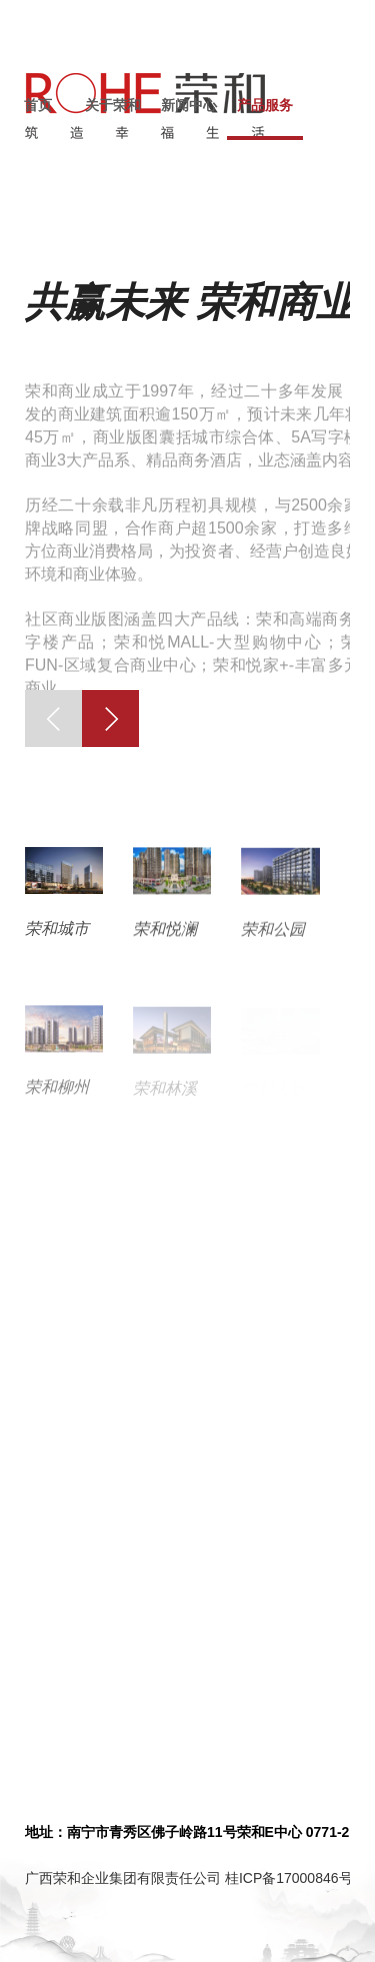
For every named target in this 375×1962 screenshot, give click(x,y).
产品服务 (265, 105)
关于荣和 (113, 105)
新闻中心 (189, 105)
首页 (38, 105)
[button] (53, 718)
